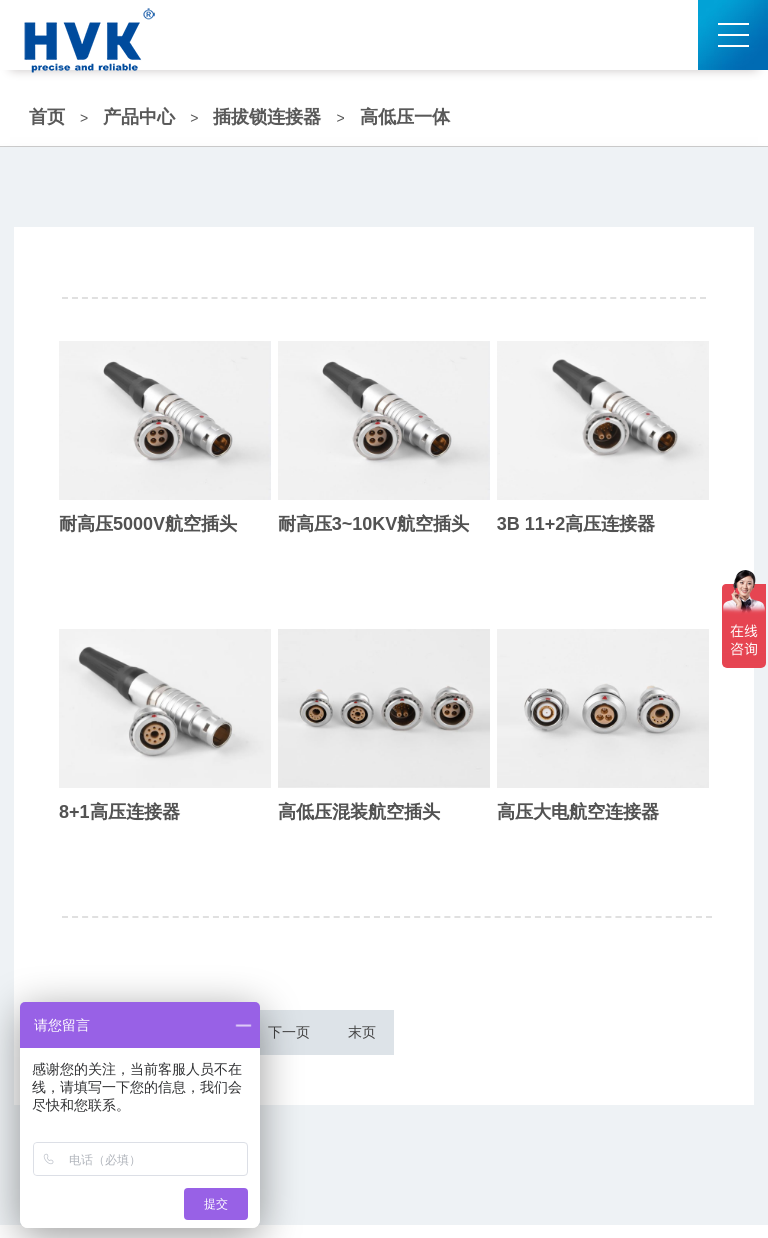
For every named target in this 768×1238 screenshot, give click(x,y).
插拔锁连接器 (267, 117)
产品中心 (139, 117)
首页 (47, 117)
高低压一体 (405, 117)
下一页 (368, 1039)
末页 (463, 1039)
